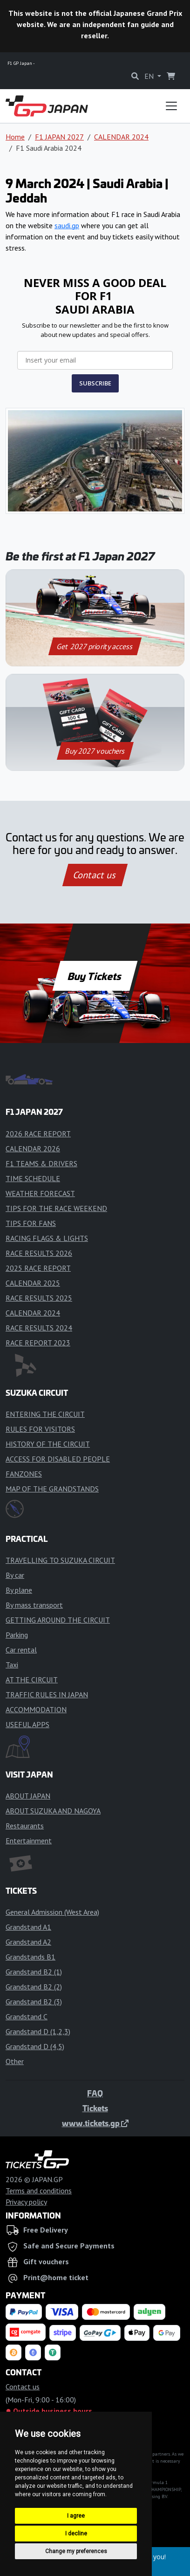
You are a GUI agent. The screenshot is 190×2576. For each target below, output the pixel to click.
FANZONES (24, 1473)
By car (15, 1575)
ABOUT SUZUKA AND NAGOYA (53, 1810)
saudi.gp (66, 225)
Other (15, 2061)
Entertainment (29, 1840)
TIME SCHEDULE (33, 1178)
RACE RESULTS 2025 (39, 1297)
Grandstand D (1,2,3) (38, 2031)
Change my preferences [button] (76, 2551)
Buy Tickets (94, 976)
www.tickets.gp (95, 2122)
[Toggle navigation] (171, 106)
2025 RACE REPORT (38, 1268)
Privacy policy (26, 2201)
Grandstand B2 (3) (34, 2001)
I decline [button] (76, 2533)
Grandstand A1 (28, 1927)
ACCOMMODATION (36, 1709)
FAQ (95, 2093)
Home (15, 136)
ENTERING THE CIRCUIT (45, 1414)
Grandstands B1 (30, 1956)
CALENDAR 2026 (33, 1148)
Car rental (21, 1649)
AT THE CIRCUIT (32, 1679)
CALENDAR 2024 (121, 136)
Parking (17, 1634)
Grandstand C (27, 2016)
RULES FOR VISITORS (40, 1429)
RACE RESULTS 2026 (39, 1253)
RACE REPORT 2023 (38, 1342)
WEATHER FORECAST (40, 1193)
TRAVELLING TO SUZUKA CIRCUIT (60, 1560)
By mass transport (34, 1605)
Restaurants (25, 1825)
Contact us (95, 875)
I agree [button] (76, 2516)
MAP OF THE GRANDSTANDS (52, 1488)
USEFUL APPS (27, 1724)
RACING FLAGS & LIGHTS (47, 1238)
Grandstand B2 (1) (34, 1971)
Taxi (12, 1664)
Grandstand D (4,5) (35, 2046)
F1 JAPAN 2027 (59, 136)
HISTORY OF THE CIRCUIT (48, 1444)
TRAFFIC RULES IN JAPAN (47, 1694)
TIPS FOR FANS (31, 1223)
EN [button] (150, 76)
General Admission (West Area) (52, 1912)
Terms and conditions (39, 2190)
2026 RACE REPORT (38, 1133)
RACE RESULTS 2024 (39, 1327)
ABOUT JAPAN (28, 1795)
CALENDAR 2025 (33, 1283)
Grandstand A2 (28, 1941)
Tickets (95, 2108)
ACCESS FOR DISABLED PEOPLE (58, 1458)
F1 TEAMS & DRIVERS (41, 1163)
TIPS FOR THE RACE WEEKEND (56, 1208)
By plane (19, 1590)
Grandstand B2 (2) (34, 1986)
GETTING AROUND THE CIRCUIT (58, 1619)
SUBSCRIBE (95, 383)
